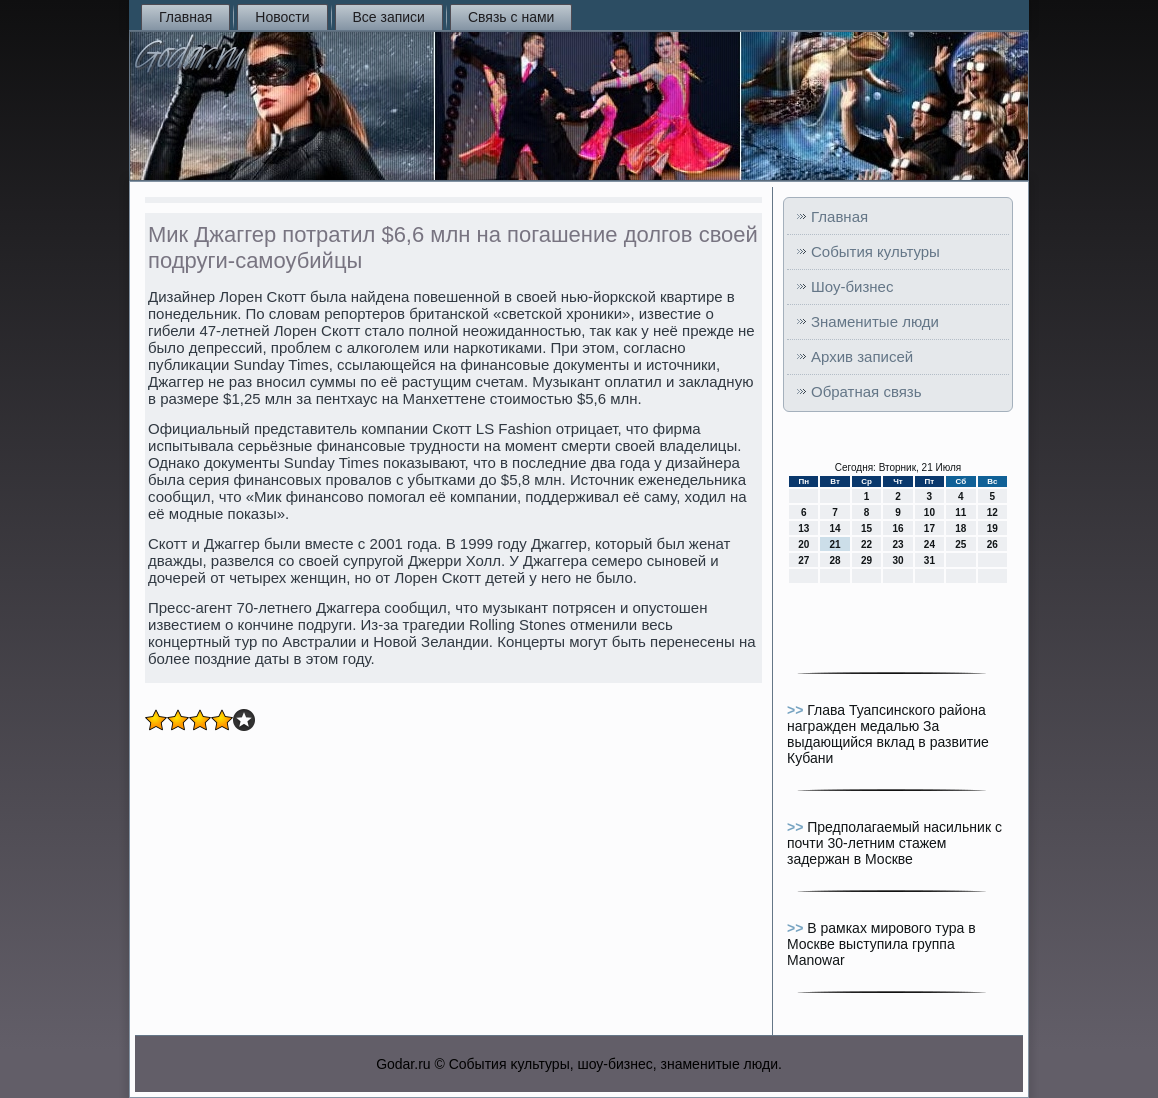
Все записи (389, 17)
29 (866, 560)
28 (835, 560)
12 (992, 512)
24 (929, 544)
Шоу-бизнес (852, 286)
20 (803, 544)
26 (992, 544)
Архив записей (862, 356)
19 (992, 528)
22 (866, 544)
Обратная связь (866, 391)
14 (835, 528)
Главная (185, 17)
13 (803, 528)
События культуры (875, 251)
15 (866, 528)
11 (960, 512)
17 (929, 528)
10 (929, 512)
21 (835, 544)
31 (929, 560)
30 (897, 560)
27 (803, 560)
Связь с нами (511, 17)
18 (960, 528)
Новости (282, 17)
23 (897, 544)
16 (897, 528)
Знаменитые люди (875, 321)
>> (797, 710)
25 (960, 544)
